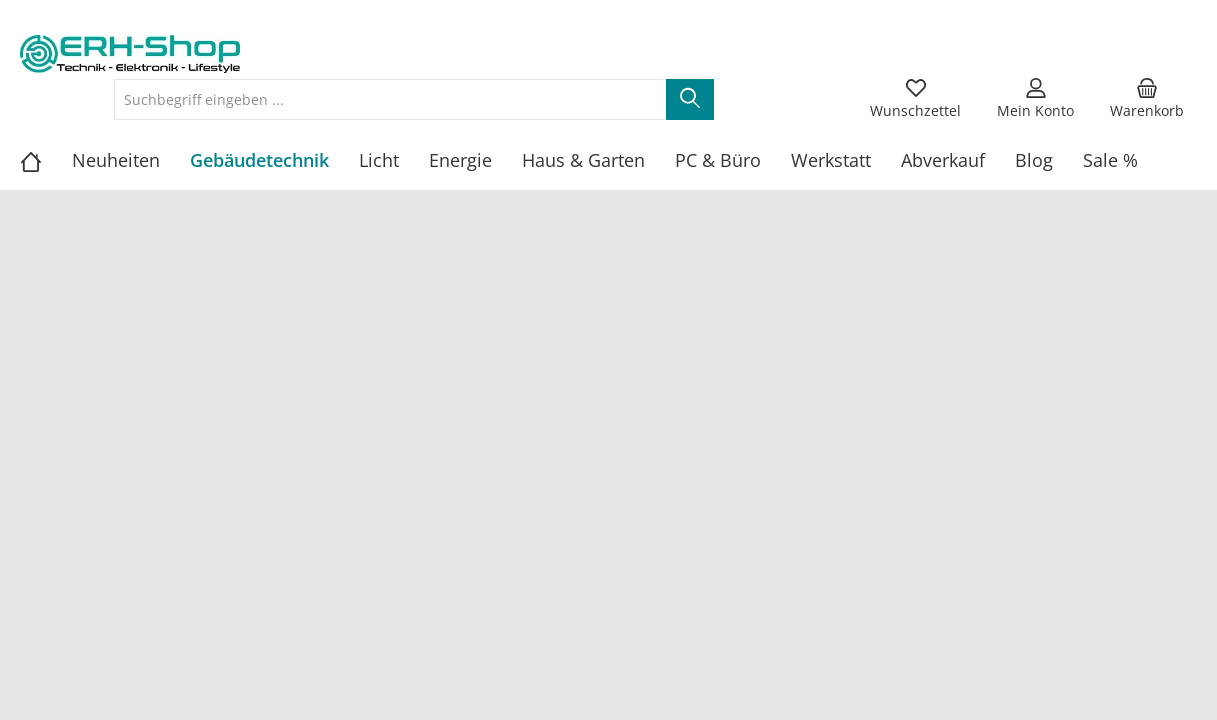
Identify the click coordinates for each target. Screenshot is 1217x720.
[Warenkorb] (1147, 99)
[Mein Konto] (1035, 99)
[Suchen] (690, 99)
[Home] (46, 160)
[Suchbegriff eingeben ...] (390, 99)
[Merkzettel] (915, 99)
